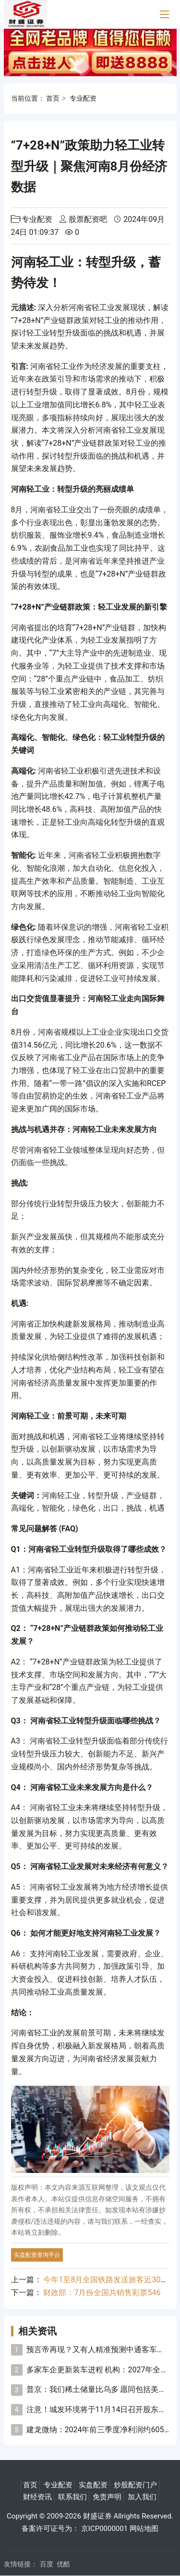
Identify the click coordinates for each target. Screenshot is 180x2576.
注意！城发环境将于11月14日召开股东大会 (100, 2409)
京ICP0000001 (104, 2528)
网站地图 (144, 2528)
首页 (53, 98)
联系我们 (72, 2497)
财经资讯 (37, 2497)
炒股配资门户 (135, 2485)
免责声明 (107, 2497)
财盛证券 (97, 2516)
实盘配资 (93, 2485)
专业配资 (83, 98)
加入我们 (142, 2497)
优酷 (63, 2564)
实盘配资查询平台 (37, 2255)
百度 (46, 2564)
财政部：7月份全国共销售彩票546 (101, 2292)
